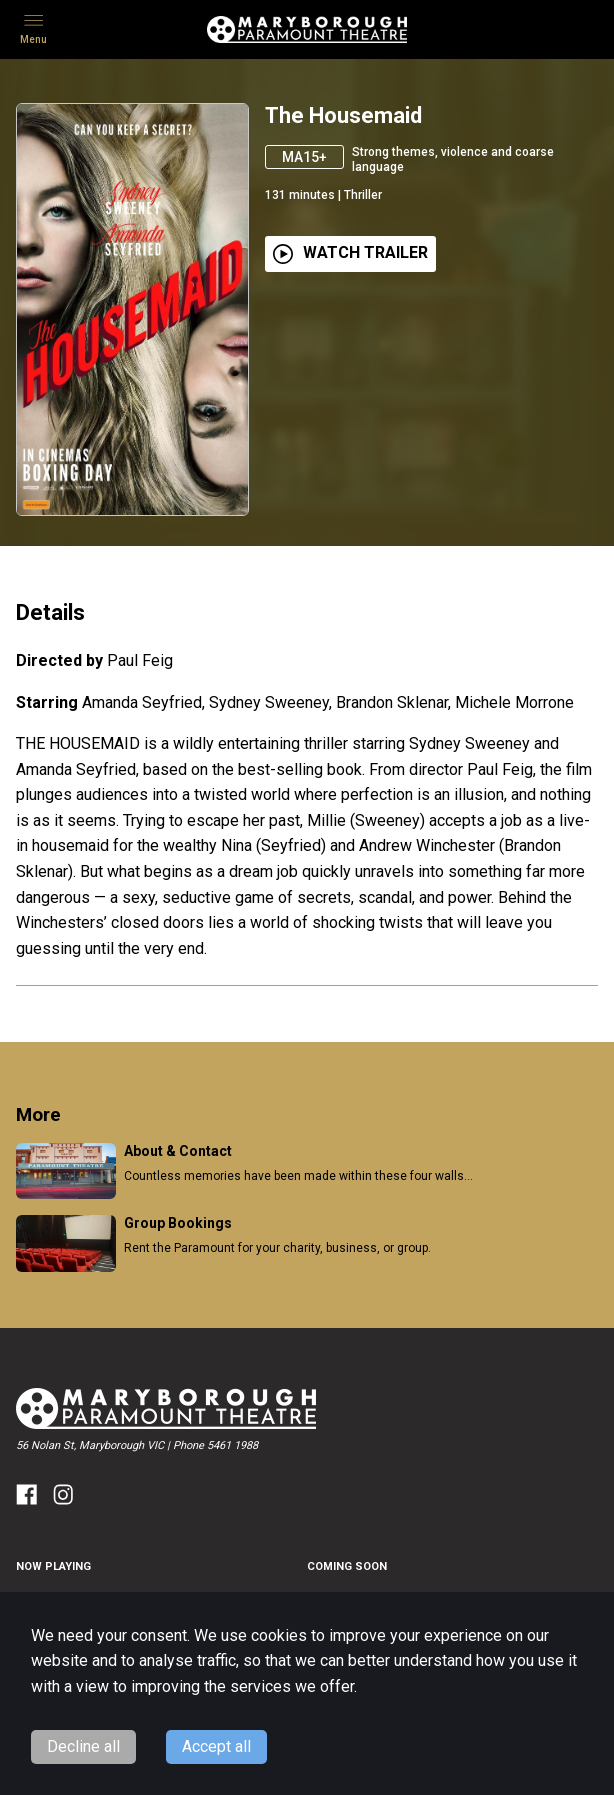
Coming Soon (347, 1566)
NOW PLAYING (53, 1566)
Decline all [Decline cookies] (83, 1746)
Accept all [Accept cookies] (216, 1746)
